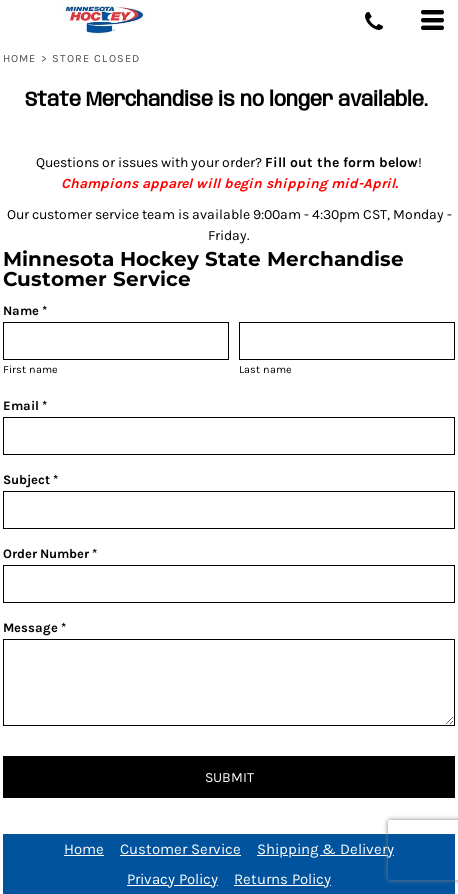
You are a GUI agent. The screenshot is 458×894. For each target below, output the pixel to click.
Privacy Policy (172, 879)
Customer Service (180, 849)
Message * (34, 627)
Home (19, 58)
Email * (25, 405)
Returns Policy (282, 879)
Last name (265, 369)
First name (30, 369)
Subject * (30, 479)
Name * (25, 310)
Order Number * (50, 553)
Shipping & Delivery (325, 849)
